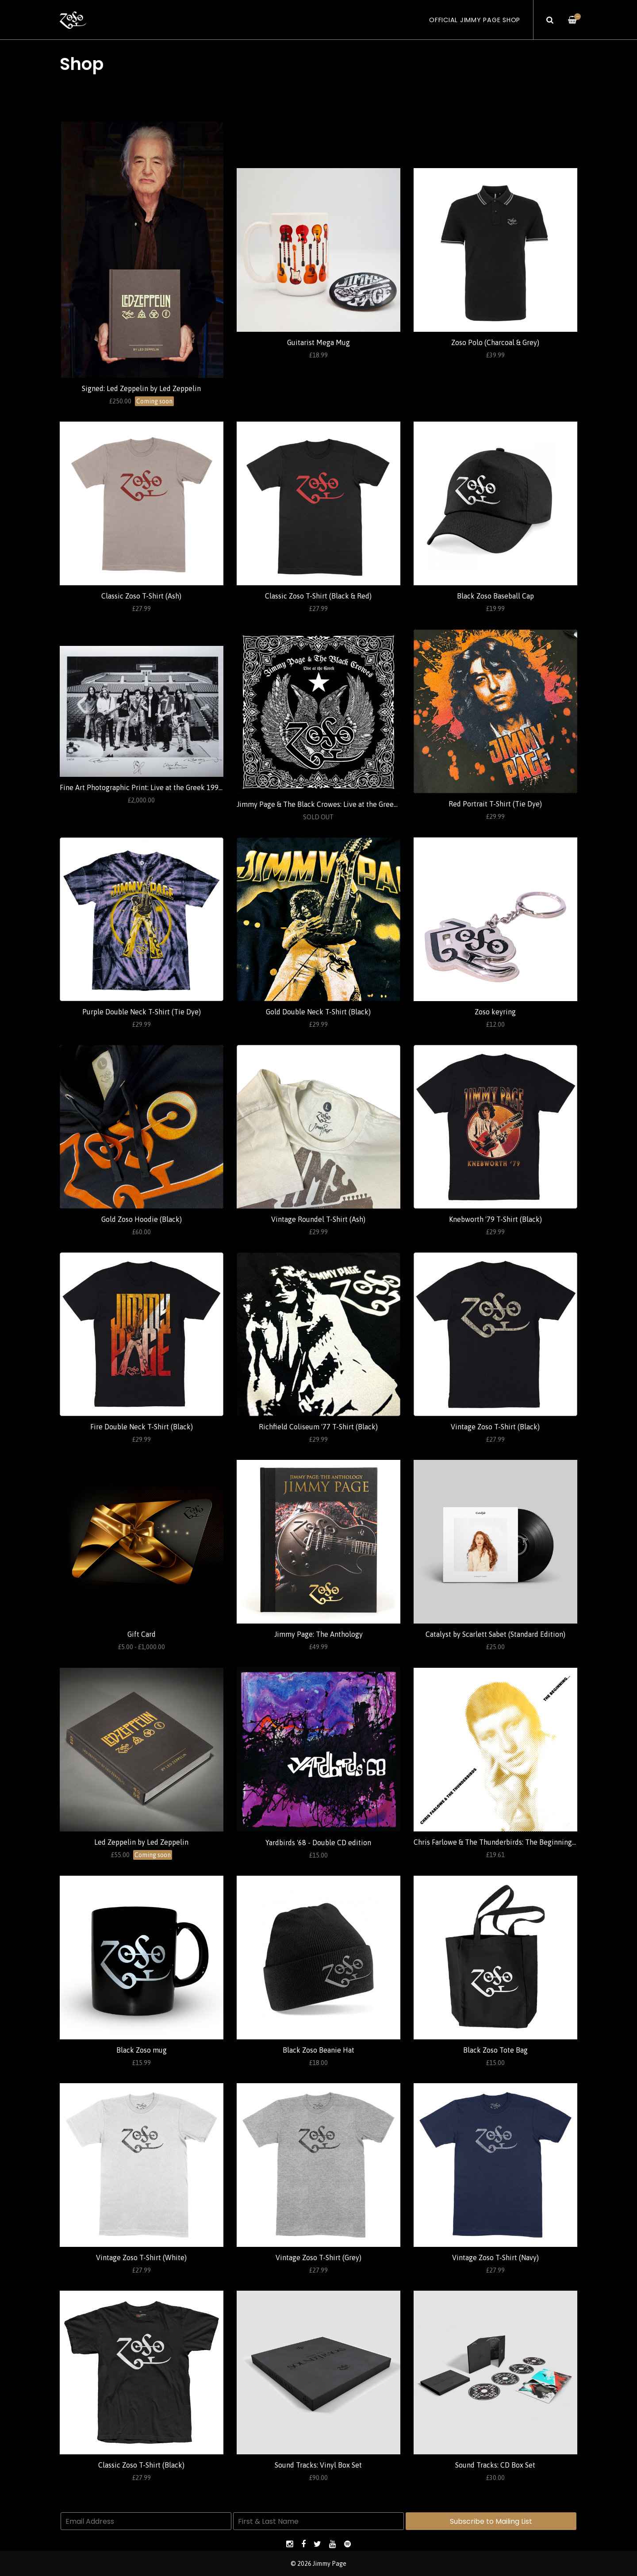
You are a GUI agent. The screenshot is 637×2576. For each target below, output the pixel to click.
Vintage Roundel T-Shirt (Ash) (318, 1219)
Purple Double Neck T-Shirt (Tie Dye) (141, 1012)
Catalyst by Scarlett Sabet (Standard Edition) (495, 1634)
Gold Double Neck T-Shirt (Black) (318, 1012)
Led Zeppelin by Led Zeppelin (141, 1842)
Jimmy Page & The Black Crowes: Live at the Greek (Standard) (334, 804)
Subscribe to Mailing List (491, 2521)
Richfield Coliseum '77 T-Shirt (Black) (318, 1427)
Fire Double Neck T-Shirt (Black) (141, 1427)
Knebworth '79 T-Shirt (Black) (495, 1219)
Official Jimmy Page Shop (474, 19)
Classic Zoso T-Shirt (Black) (141, 2465)
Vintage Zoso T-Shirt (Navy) (495, 2257)
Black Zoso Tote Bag (495, 2050)
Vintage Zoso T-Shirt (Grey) (318, 2257)
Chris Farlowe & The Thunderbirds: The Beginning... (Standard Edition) (524, 1842)
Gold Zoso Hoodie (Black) (141, 1219)
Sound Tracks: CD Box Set (495, 2465)
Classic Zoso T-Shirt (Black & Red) (318, 596)
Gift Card (141, 1634)
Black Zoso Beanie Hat (318, 2050)
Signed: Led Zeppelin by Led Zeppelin (141, 388)
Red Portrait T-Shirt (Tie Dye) (495, 804)
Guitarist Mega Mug (318, 342)
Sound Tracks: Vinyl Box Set (318, 2465)
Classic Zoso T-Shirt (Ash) (141, 596)
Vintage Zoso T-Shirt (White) (141, 2257)
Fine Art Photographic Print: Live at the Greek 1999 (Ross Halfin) (162, 787)
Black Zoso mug (141, 2050)
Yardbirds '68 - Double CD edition (318, 1843)
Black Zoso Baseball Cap (495, 596)
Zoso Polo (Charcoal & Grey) (495, 342)
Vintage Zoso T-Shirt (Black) (495, 1427)
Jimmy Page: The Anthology (318, 1634)
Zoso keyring (495, 1012)
